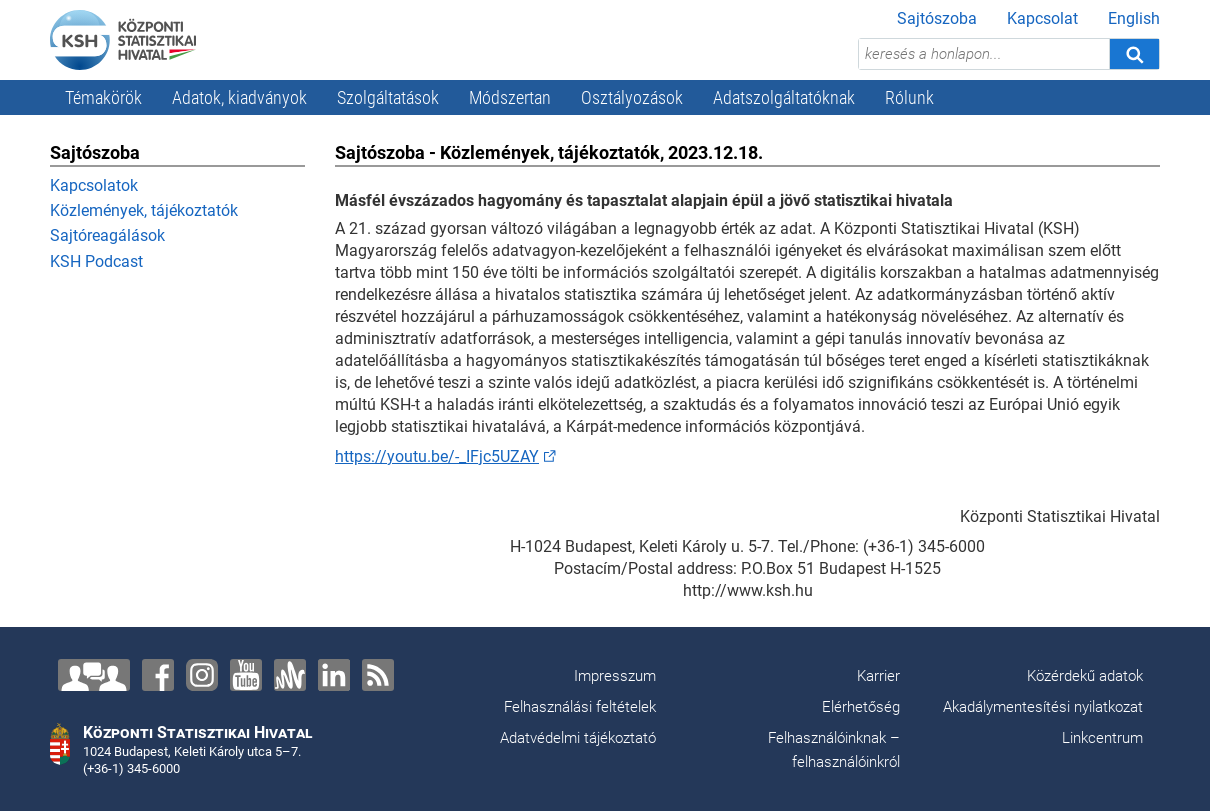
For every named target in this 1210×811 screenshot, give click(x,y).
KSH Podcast (96, 261)
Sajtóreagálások (107, 235)
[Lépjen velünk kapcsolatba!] (94, 675)
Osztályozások (632, 97)
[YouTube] (246, 675)
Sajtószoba (937, 18)
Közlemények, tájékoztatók (144, 210)
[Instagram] (202, 675)
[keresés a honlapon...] (984, 54)
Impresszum (615, 676)
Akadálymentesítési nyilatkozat (1043, 707)
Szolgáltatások (388, 97)
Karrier (878, 676)
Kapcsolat (1042, 18)
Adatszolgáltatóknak (784, 97)
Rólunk (909, 97)
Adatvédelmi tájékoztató (578, 738)
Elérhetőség (861, 707)
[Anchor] (290, 675)
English (1134, 18)
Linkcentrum (1102, 738)
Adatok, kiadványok (239, 97)
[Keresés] (1134, 54)
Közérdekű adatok (1085, 676)
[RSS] (378, 675)
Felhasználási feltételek (580, 707)
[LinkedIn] (334, 675)
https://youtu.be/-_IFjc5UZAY (437, 456)
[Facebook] (158, 675)
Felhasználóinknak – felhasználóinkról (834, 750)
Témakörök (103, 97)
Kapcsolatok (94, 185)
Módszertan (510, 97)
